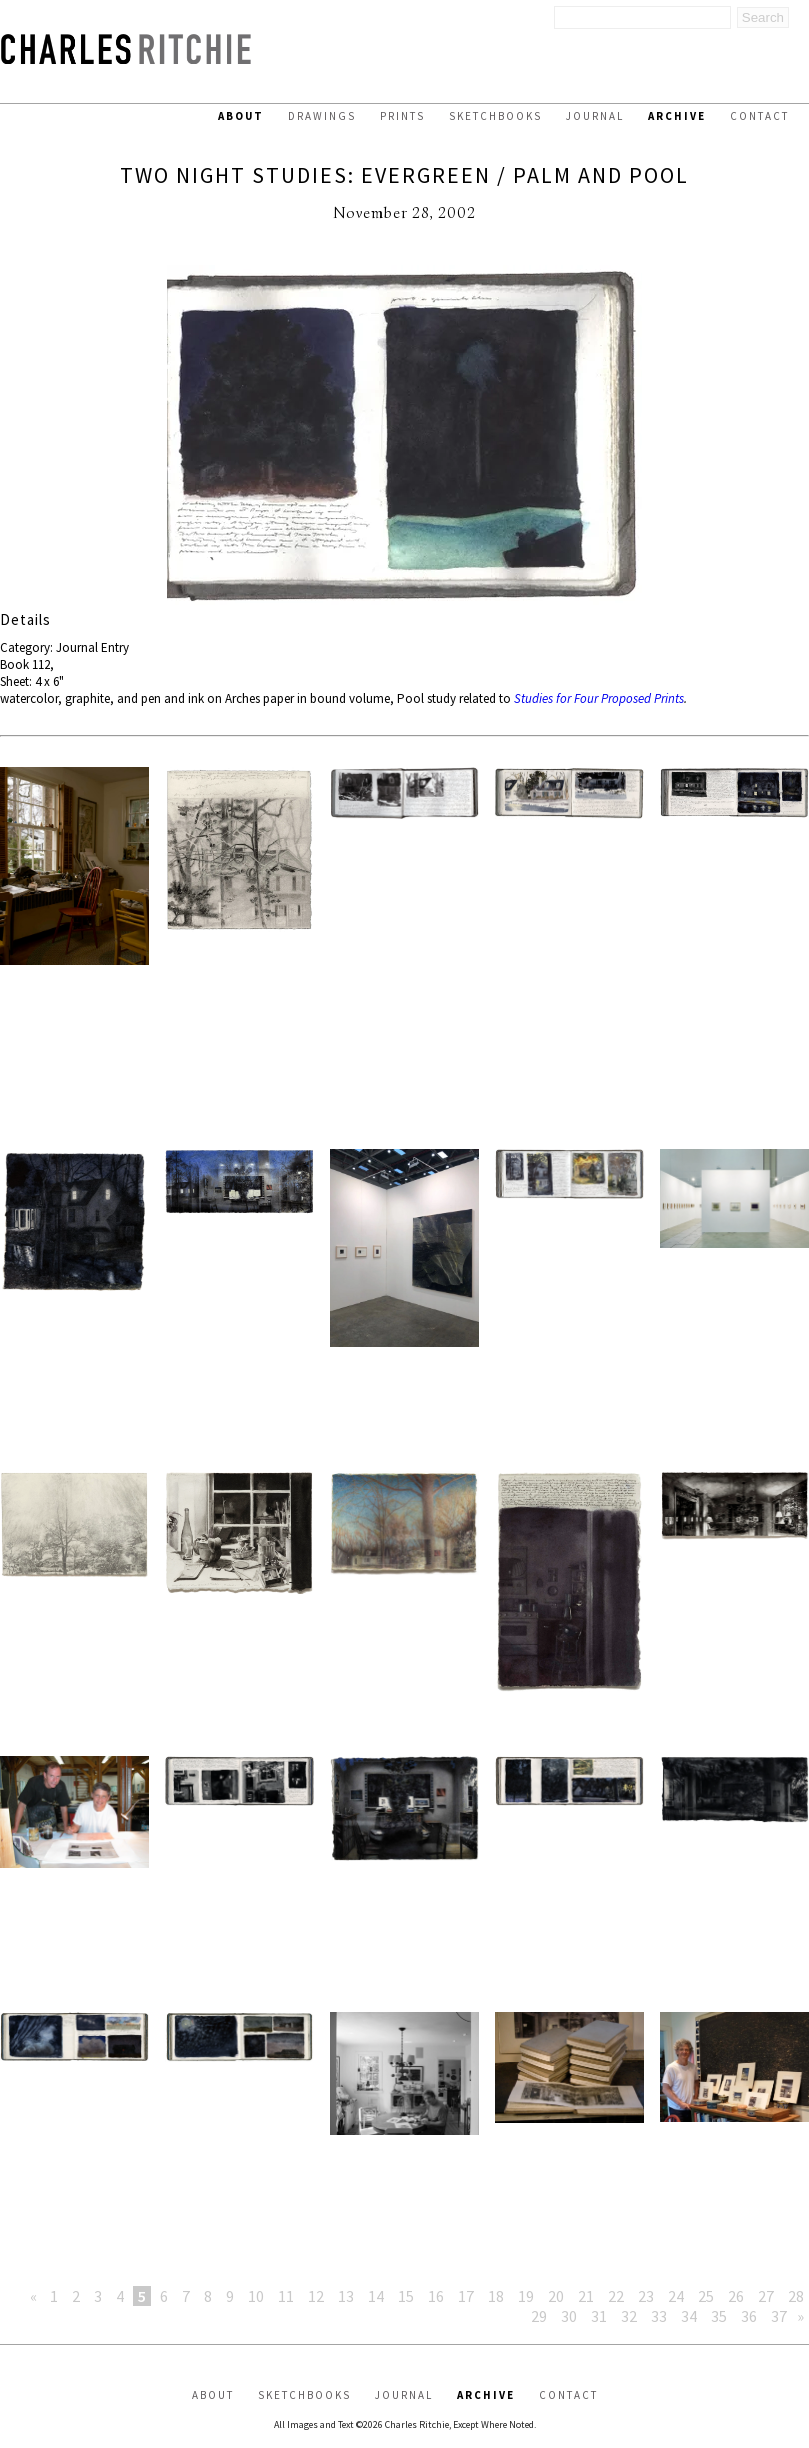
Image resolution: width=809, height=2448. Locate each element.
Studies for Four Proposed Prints (599, 698)
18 (496, 2296)
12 (316, 2296)
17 (466, 2296)
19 (526, 2296)
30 (569, 2316)
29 (539, 2316)
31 (599, 2316)
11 (286, 2296)
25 (706, 2296)
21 (586, 2296)
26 (736, 2296)
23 (646, 2296)
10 (256, 2296)
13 (346, 2296)
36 (749, 2316)
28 (796, 2296)
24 (676, 2296)
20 (556, 2296)
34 (689, 2316)
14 (376, 2296)
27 (766, 2296)
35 (719, 2316)
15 (406, 2296)
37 (779, 2316)
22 (616, 2296)
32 (629, 2316)
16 (436, 2296)
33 (659, 2316)
